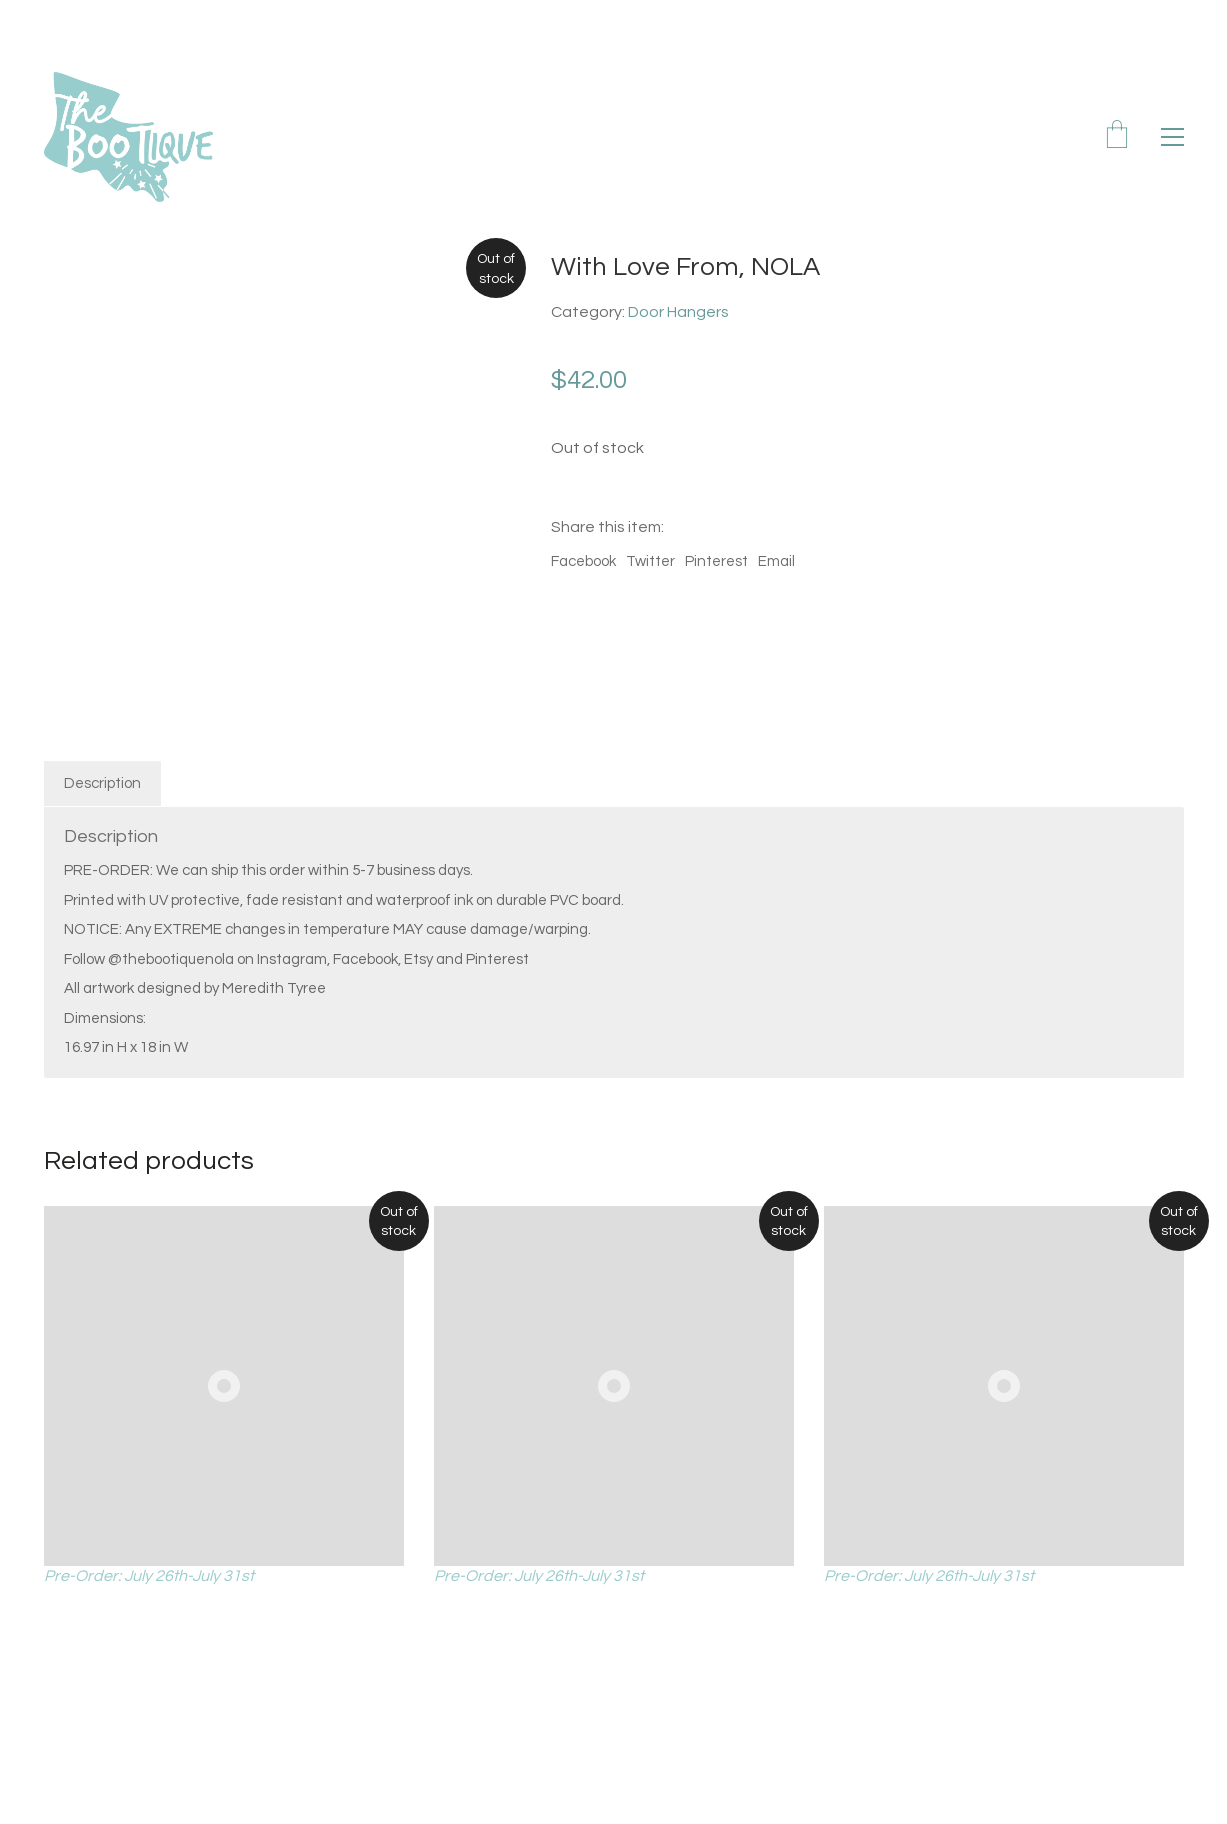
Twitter (650, 561)
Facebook (583, 561)
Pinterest (716, 561)
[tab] (103, 784)
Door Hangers (678, 312)
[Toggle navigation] (1172, 137)
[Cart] (1117, 137)
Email (776, 561)
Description (102, 783)
